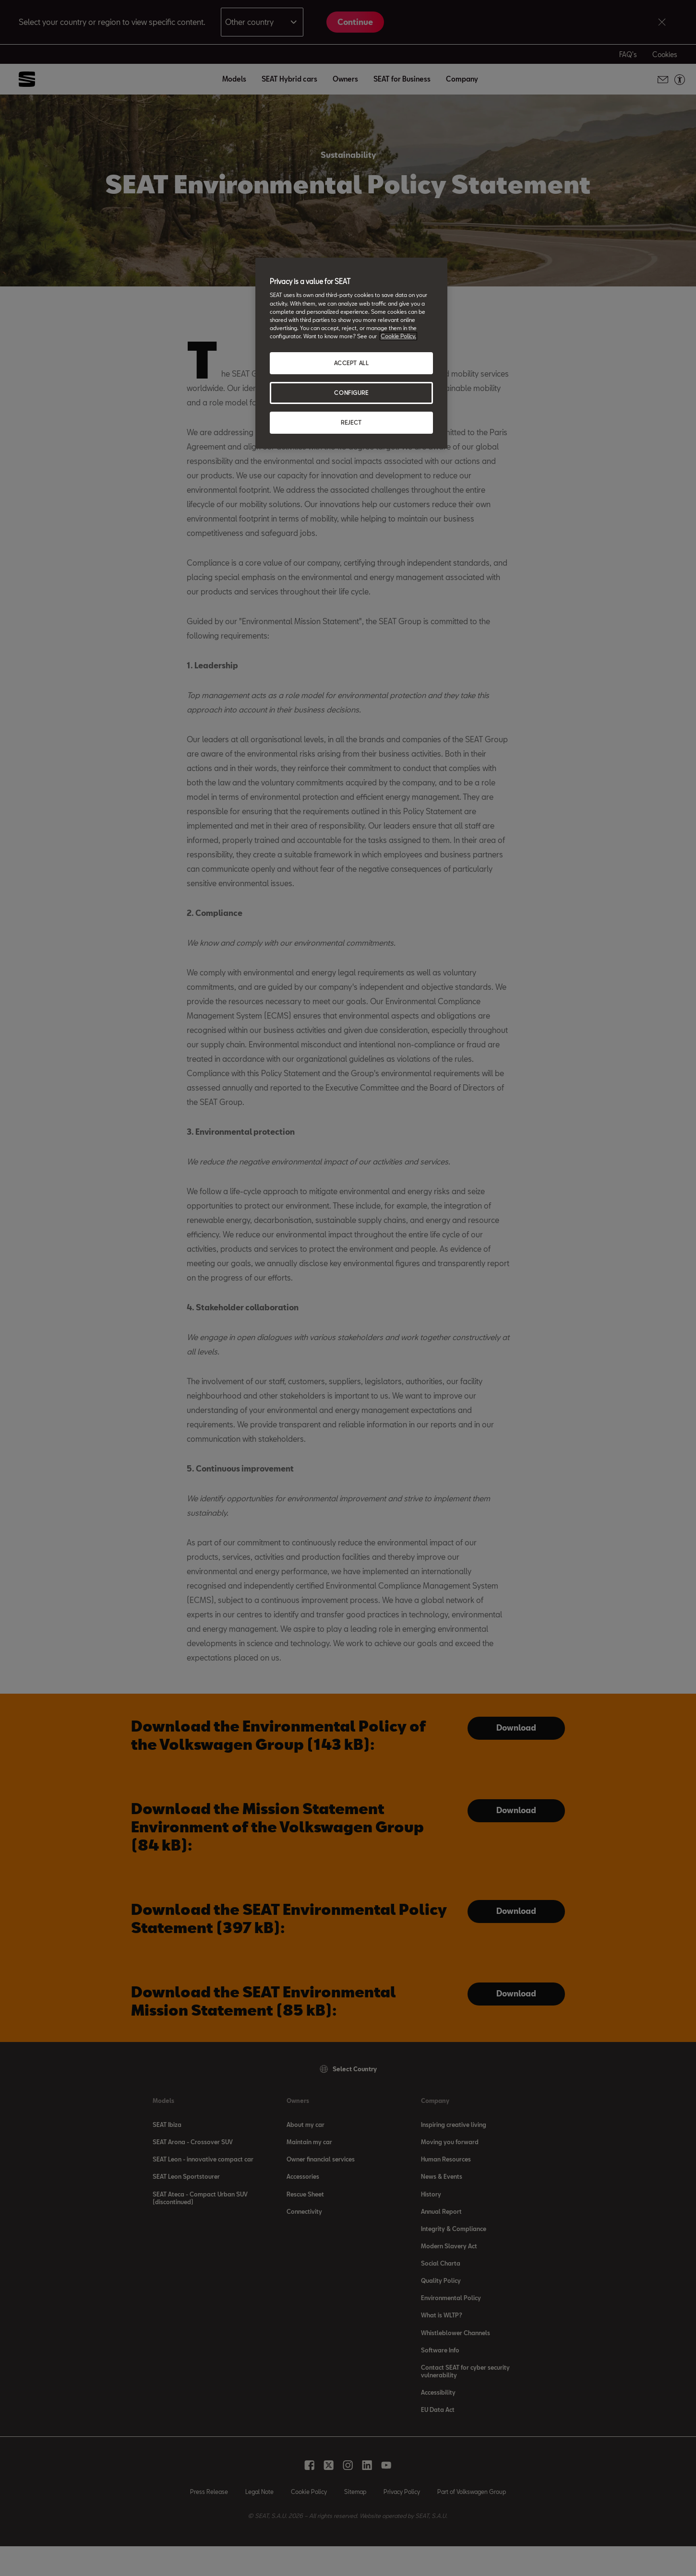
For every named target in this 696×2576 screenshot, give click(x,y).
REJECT (351, 422)
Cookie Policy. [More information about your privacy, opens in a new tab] (398, 336)
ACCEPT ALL (351, 363)
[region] (351, 353)
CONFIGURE (351, 393)
